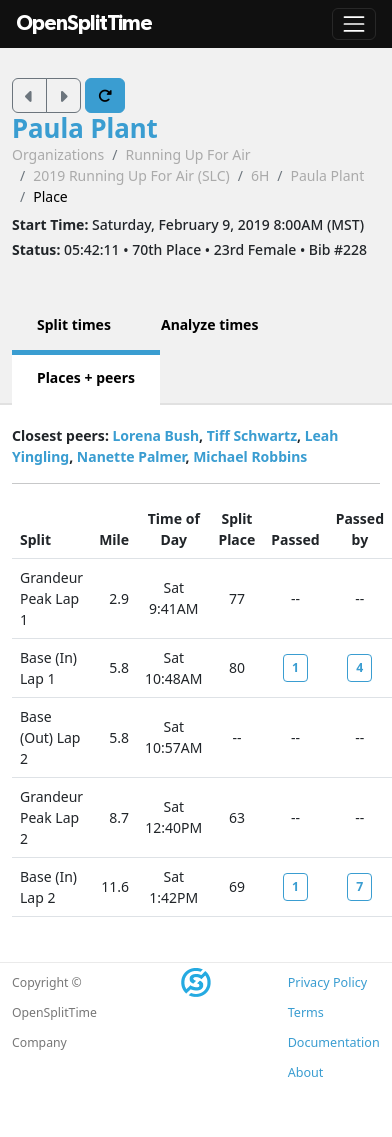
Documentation (334, 1042)
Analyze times (210, 324)
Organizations (58, 154)
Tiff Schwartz (252, 435)
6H (260, 175)
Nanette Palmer (131, 456)
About (306, 1072)
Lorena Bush (155, 435)
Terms (306, 1012)
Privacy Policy (327, 982)
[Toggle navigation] (354, 24)
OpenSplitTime (84, 23)
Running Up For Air (187, 154)
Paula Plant (85, 128)
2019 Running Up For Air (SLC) (131, 175)
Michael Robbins (250, 456)
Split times (74, 324)
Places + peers (86, 377)
